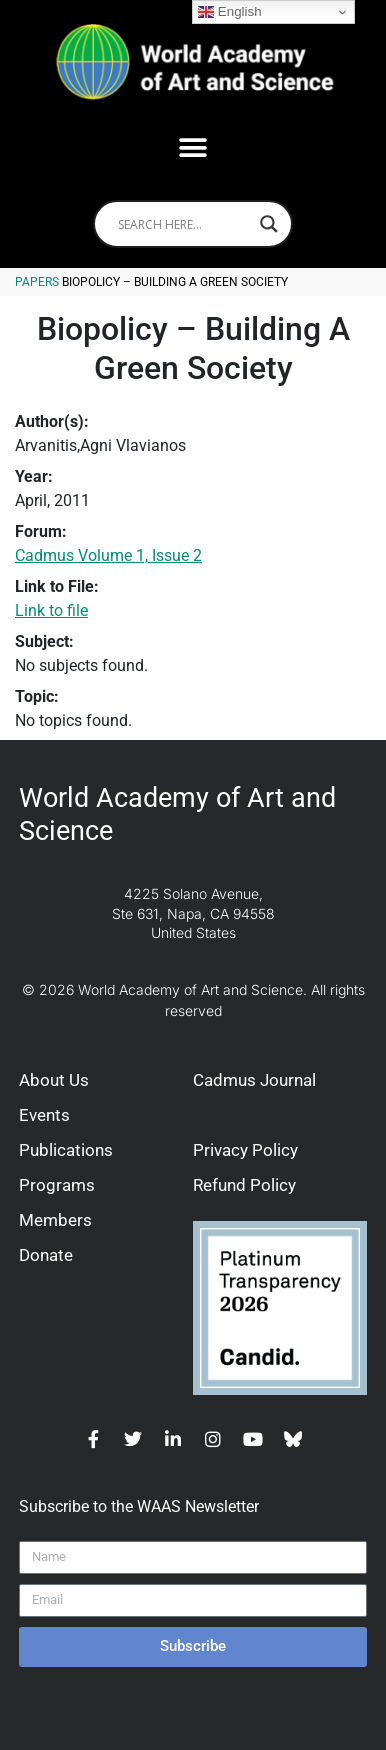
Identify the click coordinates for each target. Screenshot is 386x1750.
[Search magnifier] (269, 224)
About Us (54, 1080)
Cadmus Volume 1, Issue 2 (108, 555)
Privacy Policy (245, 1150)
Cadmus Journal (254, 1080)
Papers (37, 282)
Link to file (51, 610)
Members (55, 1220)
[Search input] (184, 224)
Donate (46, 1255)
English (229, 12)
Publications (66, 1150)
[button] (193, 147)
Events (44, 1115)
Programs (57, 1185)
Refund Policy (244, 1185)
